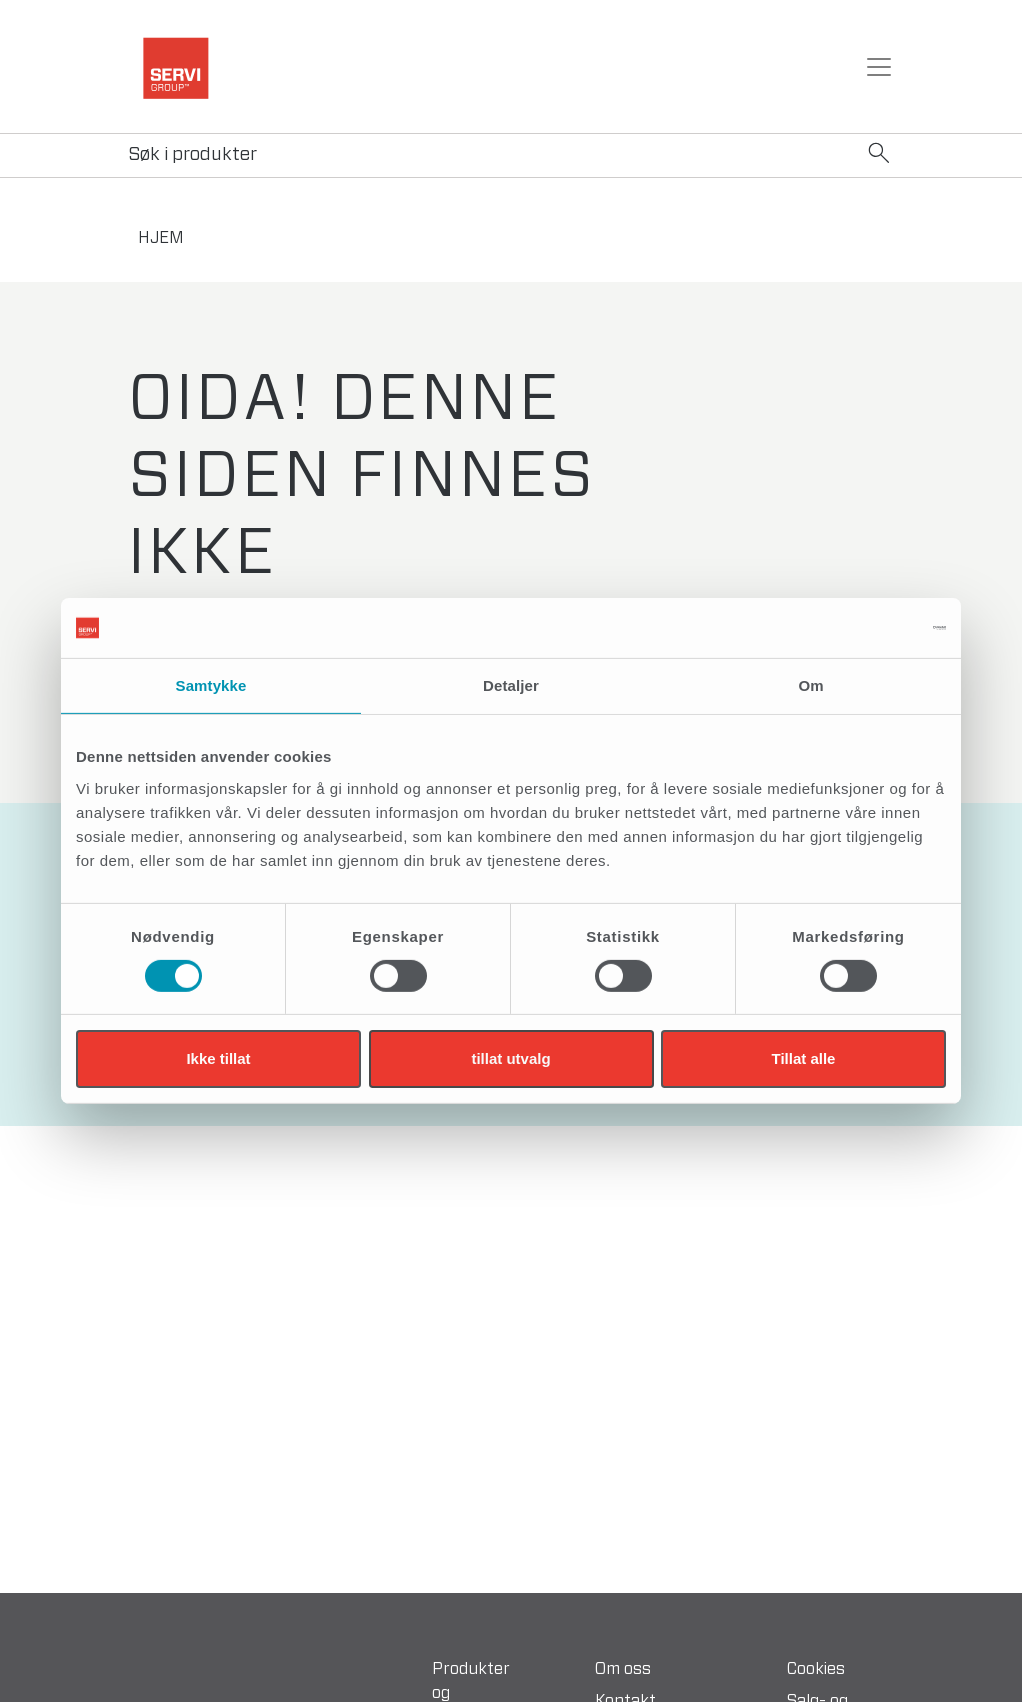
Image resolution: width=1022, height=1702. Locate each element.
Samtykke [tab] (211, 685)
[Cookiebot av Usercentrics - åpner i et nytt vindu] (858, 628)
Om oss (623, 1669)
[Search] (511, 155)
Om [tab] (810, 685)
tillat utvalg (510, 1058)
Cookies (816, 1669)
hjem (161, 238)
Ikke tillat (218, 1058)
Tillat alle (804, 1058)
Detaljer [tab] (511, 685)
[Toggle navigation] (879, 67)
